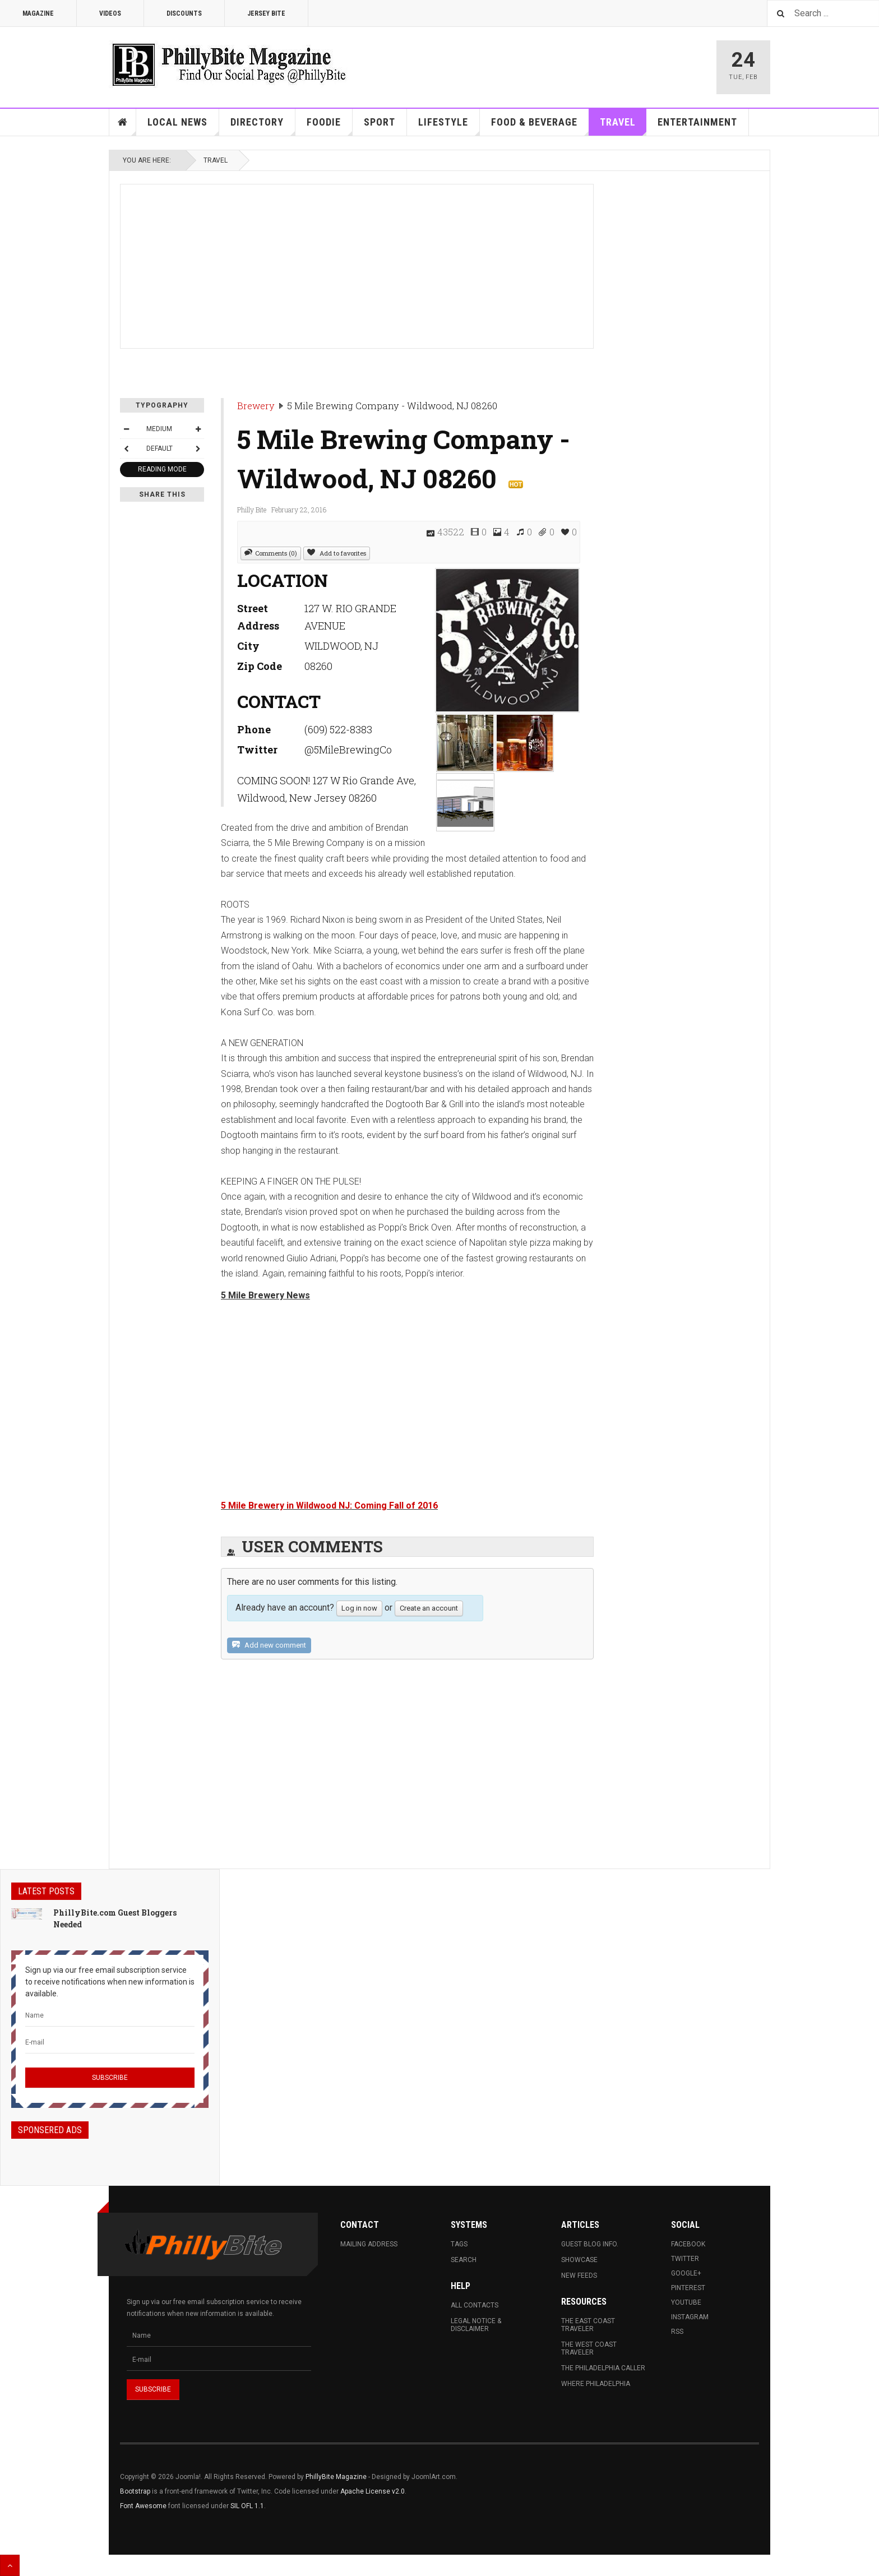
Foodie (330, 126)
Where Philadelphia (595, 2384)
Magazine (38, 13)
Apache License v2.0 (372, 2491)
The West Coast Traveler (589, 2348)
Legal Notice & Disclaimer (476, 2325)
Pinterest (688, 2288)
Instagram (690, 2317)
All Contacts (474, 2305)
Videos (110, 13)
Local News (183, 126)
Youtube (686, 2302)
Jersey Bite (266, 13)
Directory (262, 126)
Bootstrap (135, 2491)
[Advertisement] (357, 262)
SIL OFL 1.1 (247, 2506)
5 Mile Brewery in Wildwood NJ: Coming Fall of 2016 (329, 1505)
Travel (623, 126)
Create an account (429, 1608)
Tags (459, 2244)
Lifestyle (449, 126)
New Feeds (579, 2275)
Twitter (685, 2259)
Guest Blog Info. (589, 2244)
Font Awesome (143, 2506)
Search (463, 2260)
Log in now (359, 1608)
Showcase (579, 2260)
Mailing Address (368, 2244)
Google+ (686, 2273)
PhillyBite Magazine (336, 2477)
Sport (379, 122)
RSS (677, 2331)
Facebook (688, 2244)
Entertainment (697, 122)
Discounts (184, 13)
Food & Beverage (540, 126)
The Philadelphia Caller (603, 2368)
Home (122, 122)
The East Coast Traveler (588, 2325)
